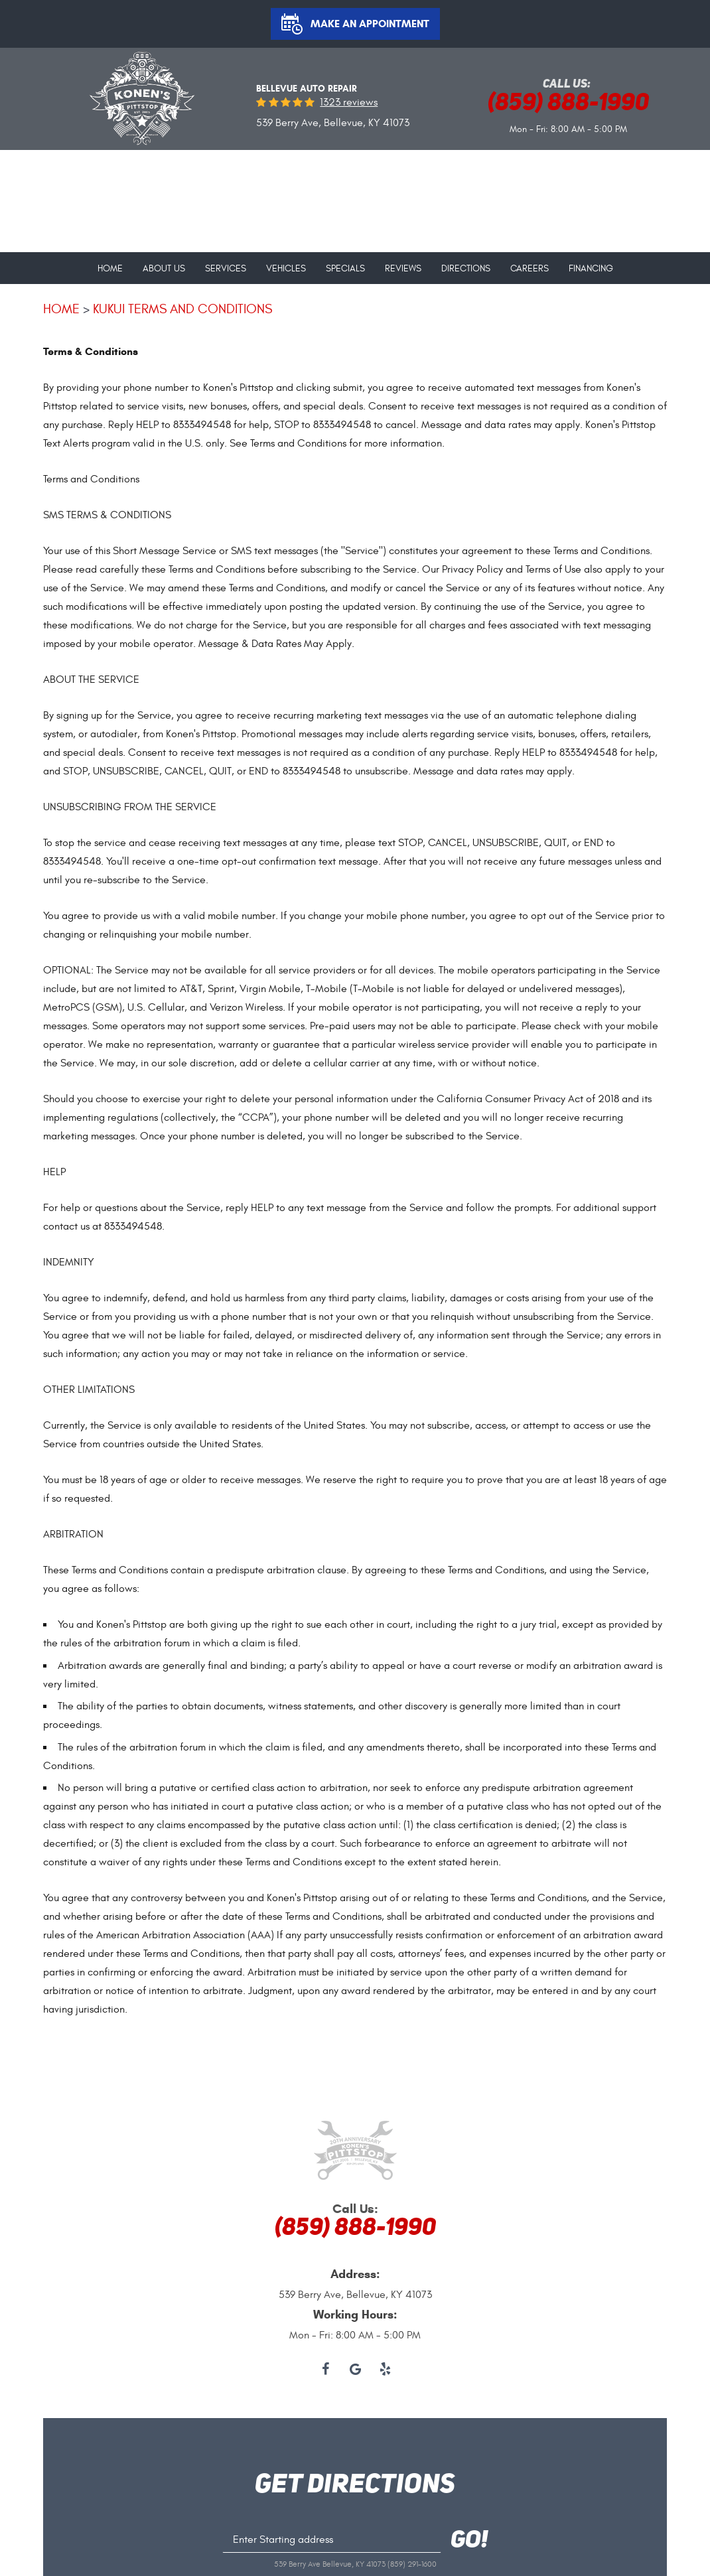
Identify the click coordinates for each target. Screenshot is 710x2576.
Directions (465, 268)
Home (110, 268)
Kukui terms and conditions (182, 309)
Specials (345, 268)
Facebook (325, 2370)
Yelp (385, 2370)
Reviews (403, 268)
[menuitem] (110, 263)
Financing (591, 268)
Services (225, 268)
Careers (529, 268)
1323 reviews (349, 102)
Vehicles (286, 268)
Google (355, 2370)
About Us (164, 268)
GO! (469, 2541)
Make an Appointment (370, 23)
